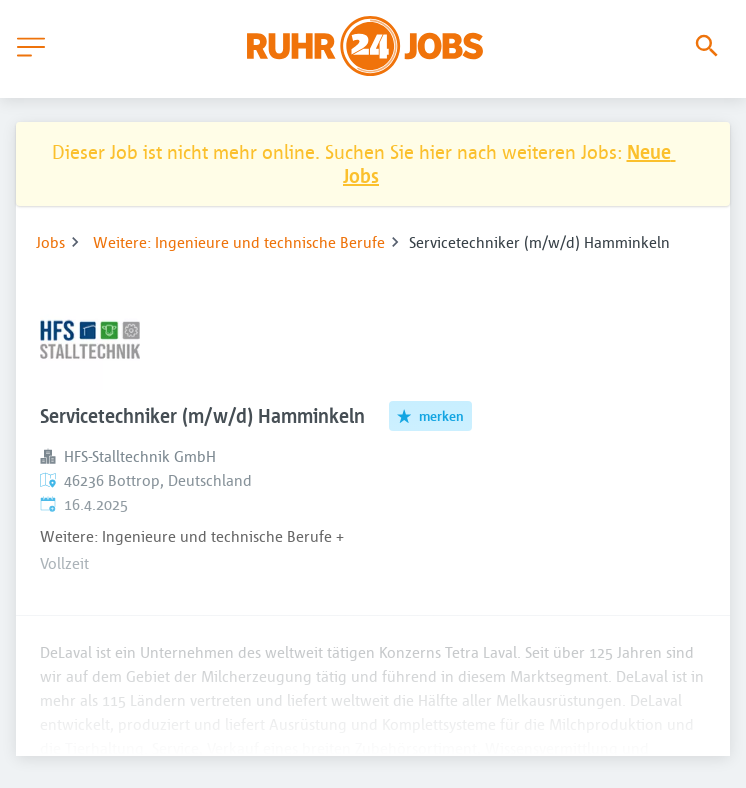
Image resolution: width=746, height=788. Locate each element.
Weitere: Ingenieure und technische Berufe (239, 242)
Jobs (50, 242)
